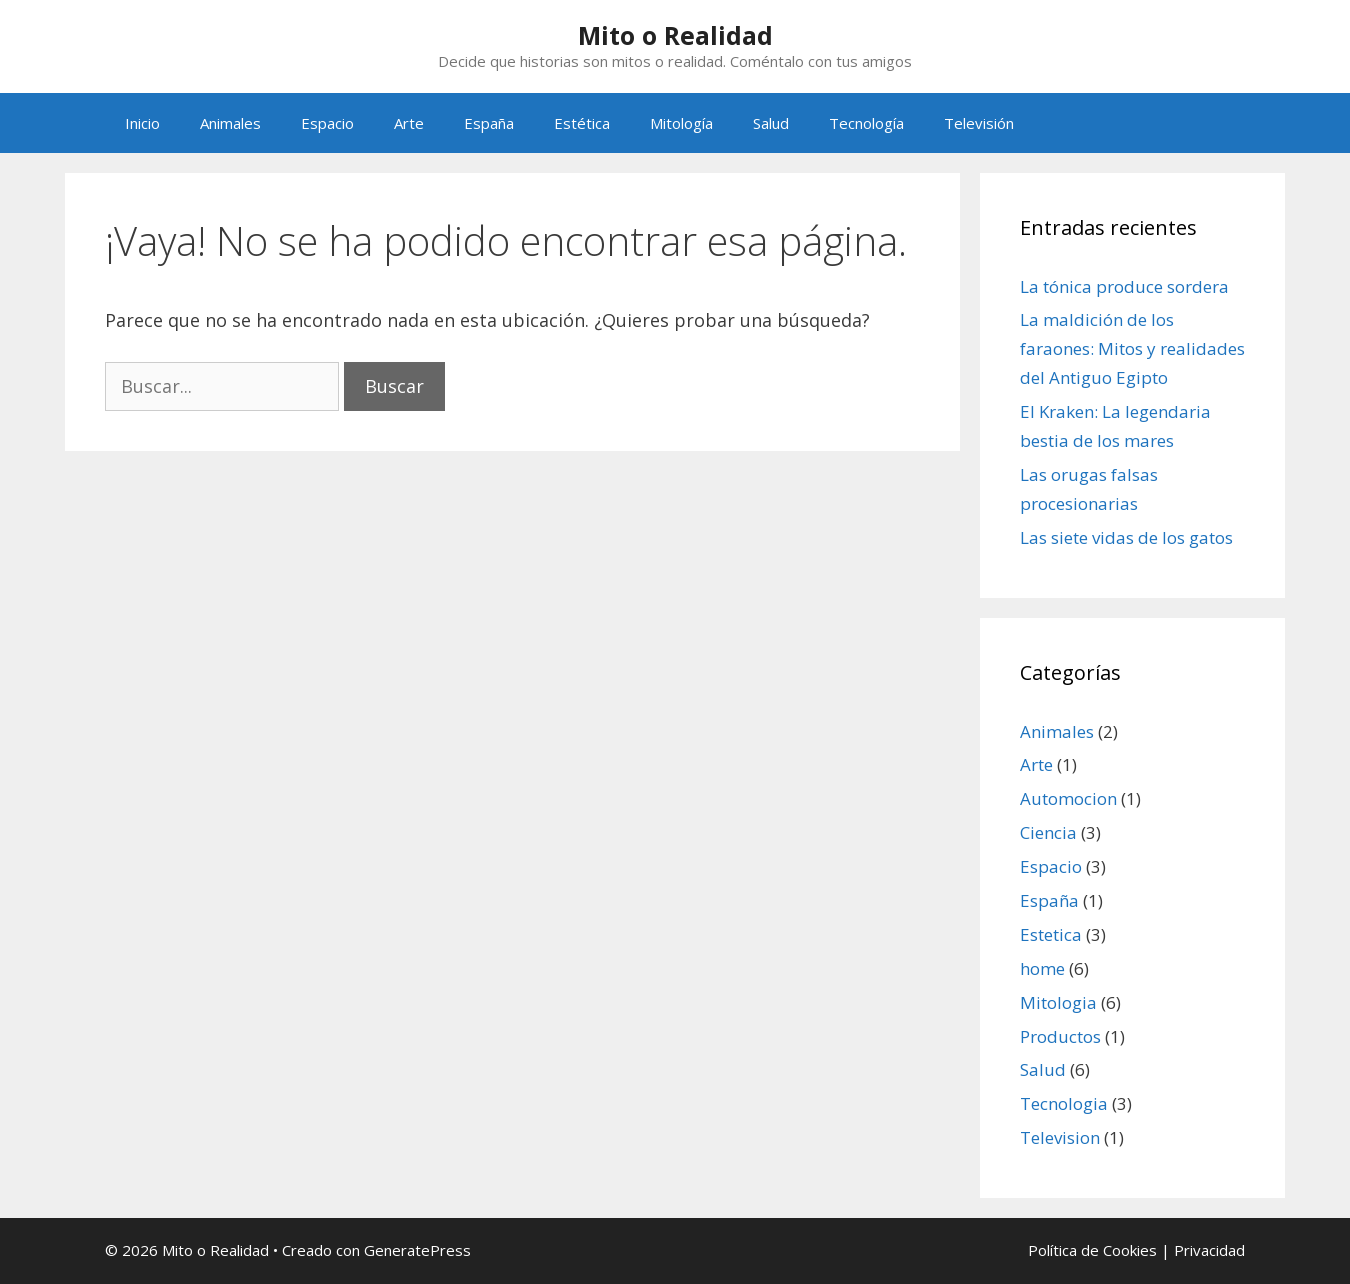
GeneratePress (417, 1250)
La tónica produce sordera (1124, 286)
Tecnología (866, 123)
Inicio (142, 123)
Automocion (1068, 798)
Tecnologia (1064, 1103)
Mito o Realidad (675, 35)
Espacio (327, 123)
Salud (771, 123)
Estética (582, 123)
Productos (1060, 1036)
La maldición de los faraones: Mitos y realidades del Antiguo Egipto (1132, 348)
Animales (230, 123)
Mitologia (1058, 1002)
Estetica (1051, 934)
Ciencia (1048, 832)
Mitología (681, 123)
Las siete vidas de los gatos (1126, 537)
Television (1060, 1137)
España (489, 123)
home (1042, 968)
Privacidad (1209, 1250)
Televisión (979, 123)
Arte (409, 123)
